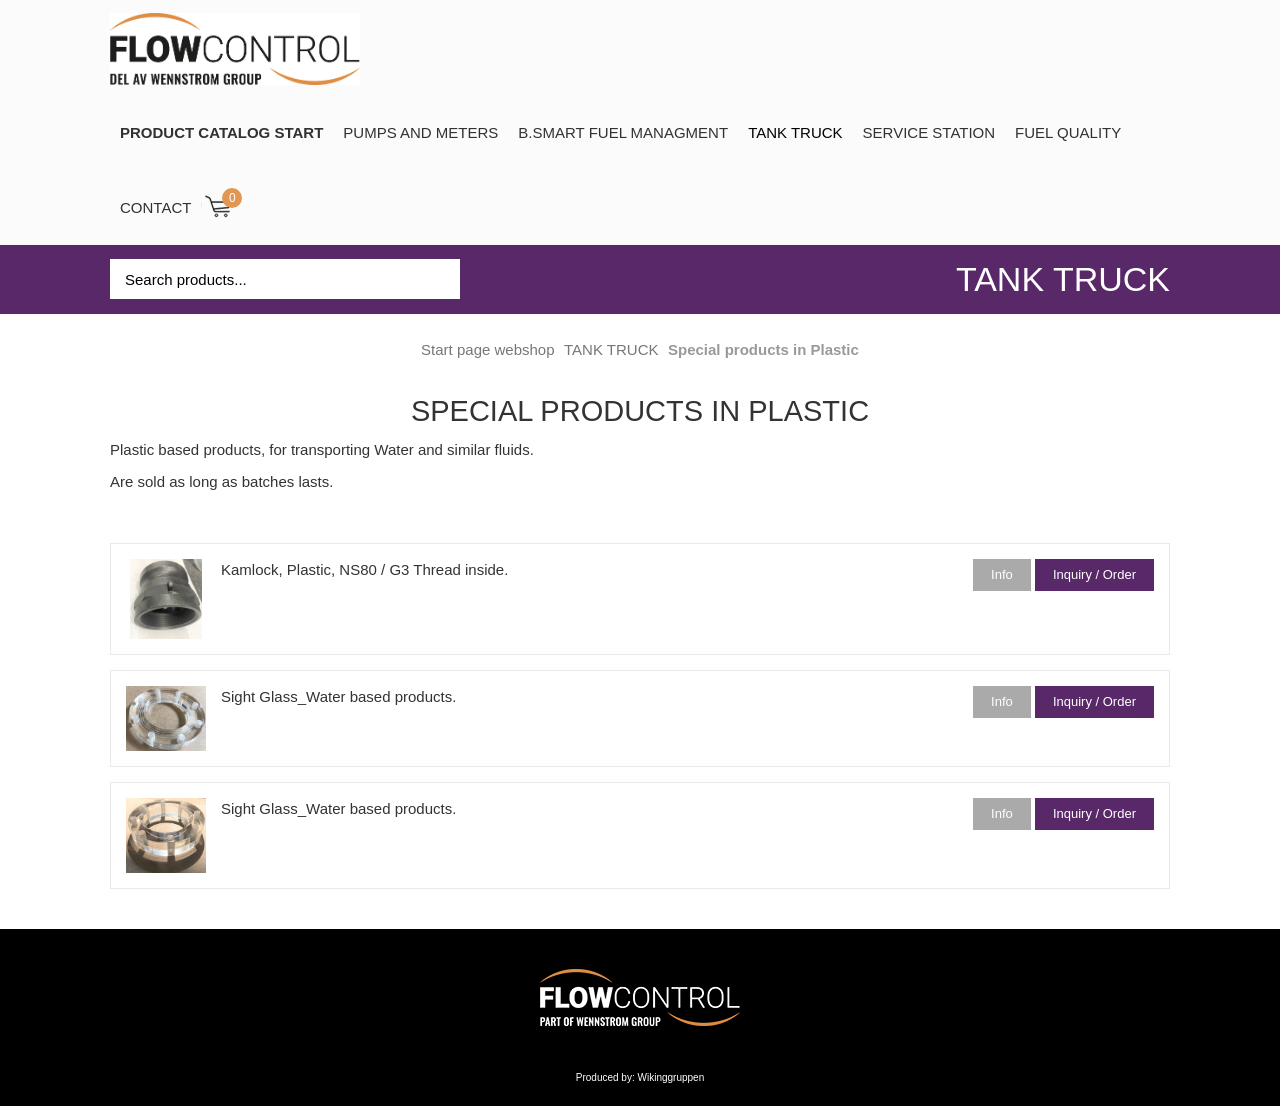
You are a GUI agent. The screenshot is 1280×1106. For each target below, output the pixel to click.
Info (1002, 574)
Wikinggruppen (671, 1077)
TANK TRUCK (795, 132)
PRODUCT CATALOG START (221, 132)
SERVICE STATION (929, 132)
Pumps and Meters (420, 132)
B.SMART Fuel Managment (623, 132)
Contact (155, 207)
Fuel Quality (1068, 132)
